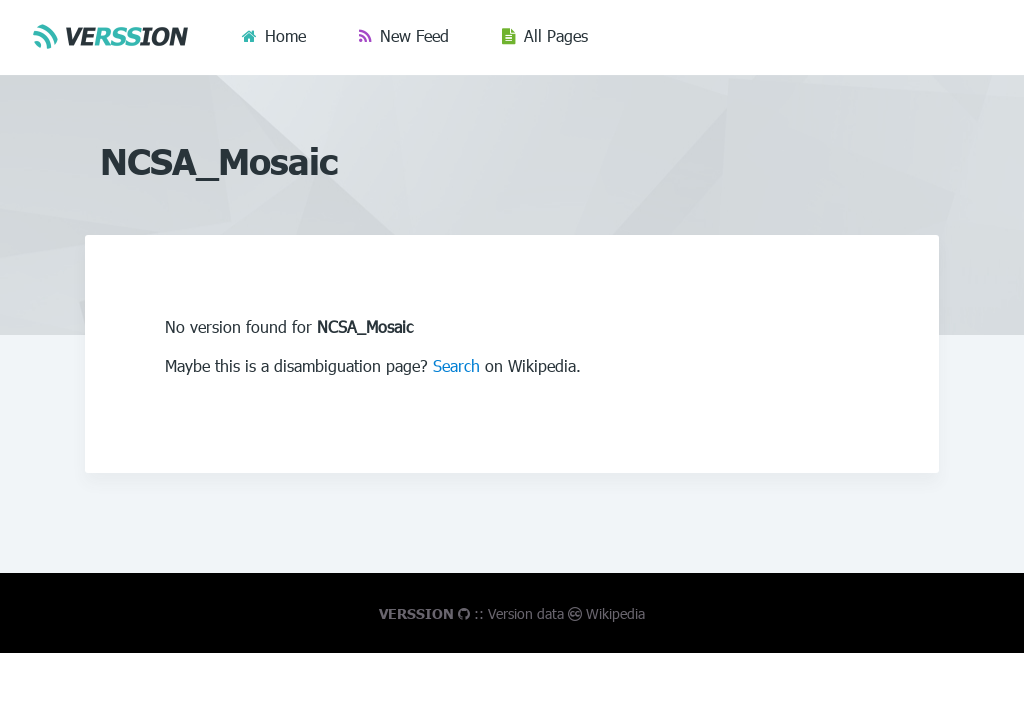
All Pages (556, 35)
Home (285, 35)
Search (456, 365)
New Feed (414, 35)
